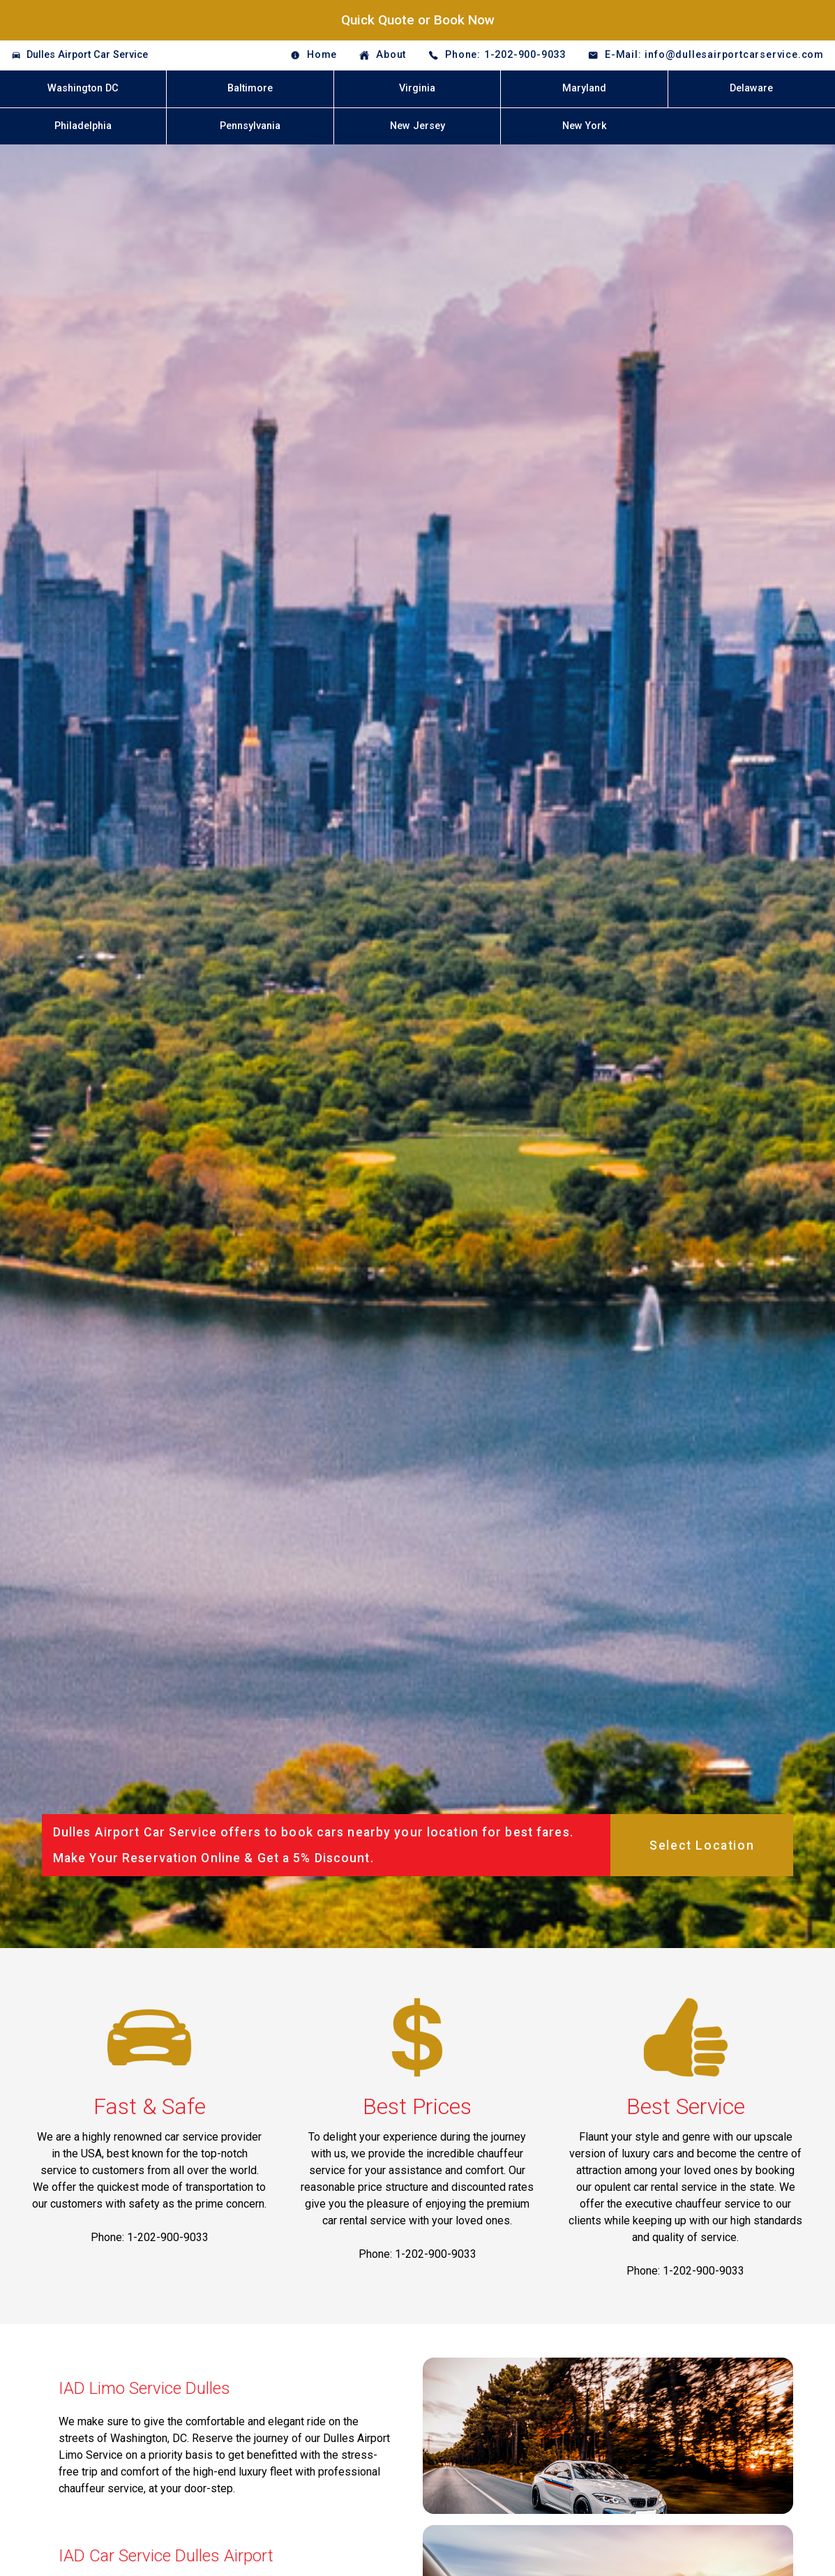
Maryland (584, 88)
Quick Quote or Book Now (418, 20)
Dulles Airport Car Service (87, 55)
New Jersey (417, 126)
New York (584, 126)
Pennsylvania (250, 126)
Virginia (417, 88)
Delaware (751, 88)
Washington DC (83, 88)
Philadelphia (83, 126)
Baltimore (250, 88)
